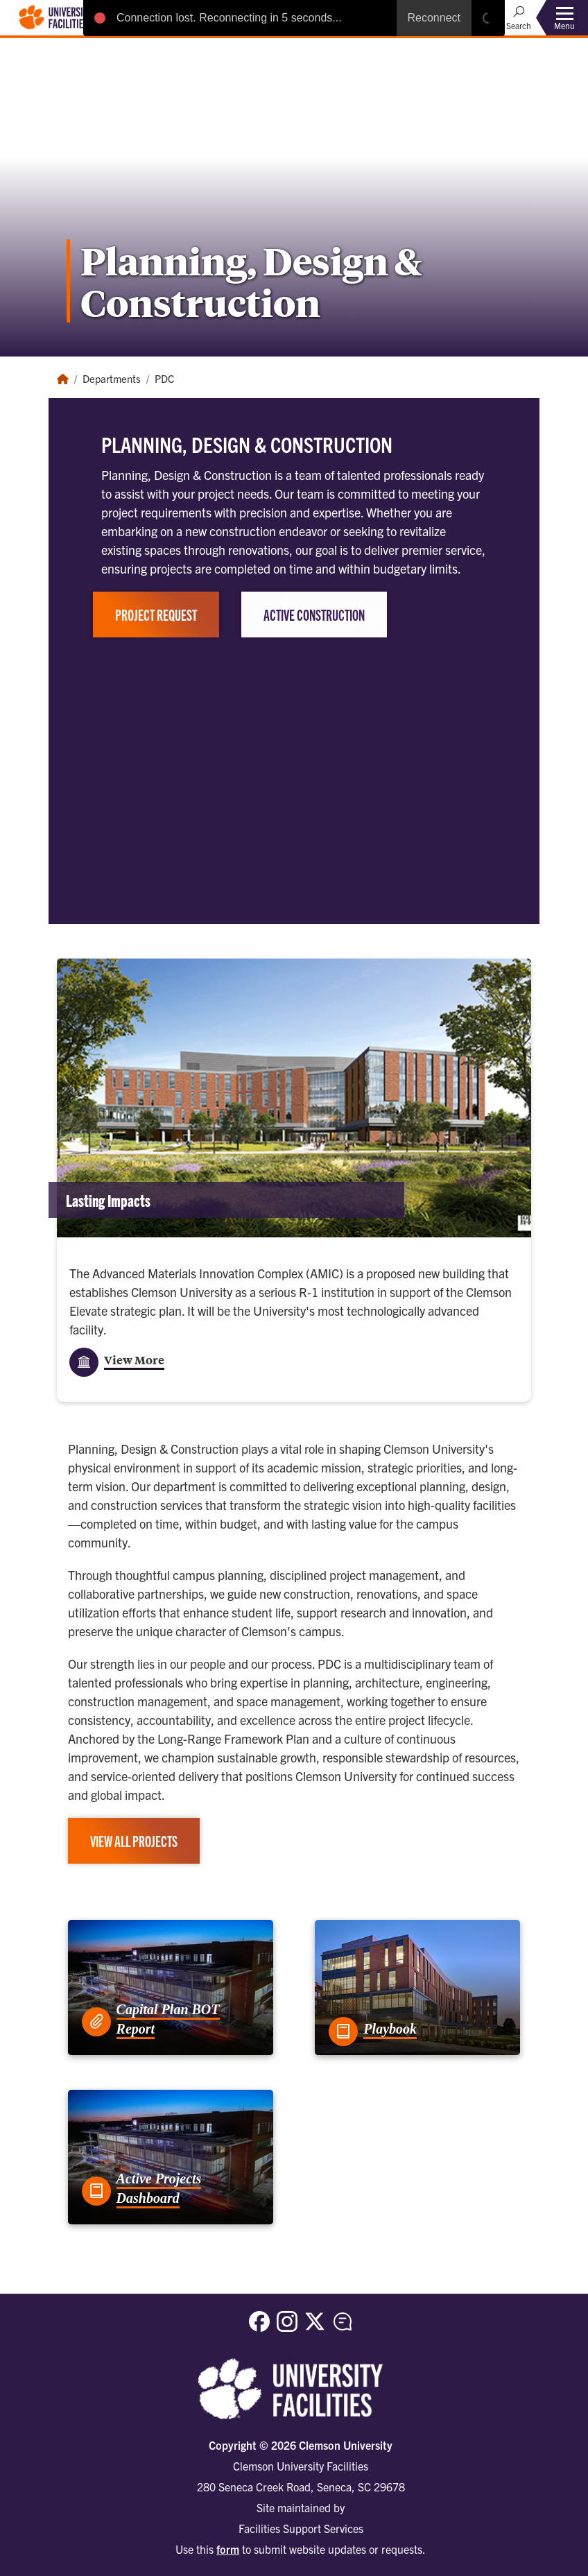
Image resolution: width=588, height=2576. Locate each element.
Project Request (156, 615)
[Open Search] (518, 17)
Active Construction (314, 615)
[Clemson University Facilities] (55, 16)
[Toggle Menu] (564, 18)
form (227, 2549)
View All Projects (134, 1841)
